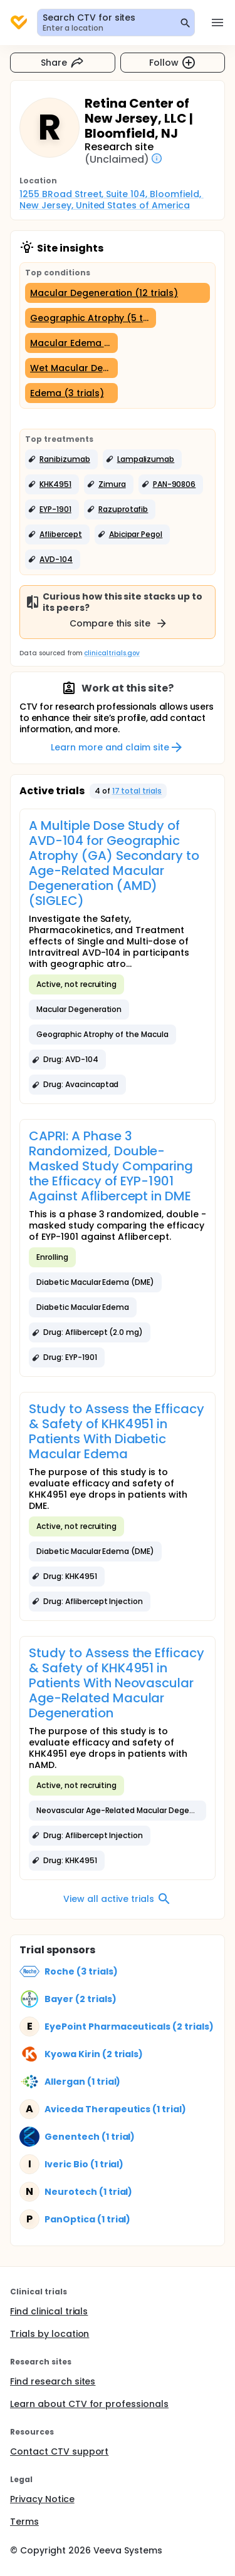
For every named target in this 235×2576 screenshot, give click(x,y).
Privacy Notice (42, 2499)
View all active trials (117, 1898)
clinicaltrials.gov (111, 653)
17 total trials (137, 790)
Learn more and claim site (117, 747)
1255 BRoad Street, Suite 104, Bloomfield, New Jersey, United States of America (111, 200)
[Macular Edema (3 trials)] (71, 343)
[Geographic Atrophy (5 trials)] (90, 318)
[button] (61, 459)
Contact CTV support (59, 2451)
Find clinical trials (49, 2311)
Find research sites (52, 2381)
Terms (24, 2521)
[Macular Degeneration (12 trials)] (117, 293)
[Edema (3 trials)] (71, 393)
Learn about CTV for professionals (89, 2404)
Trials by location (49, 2334)
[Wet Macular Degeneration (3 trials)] (71, 368)
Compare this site (119, 623)
